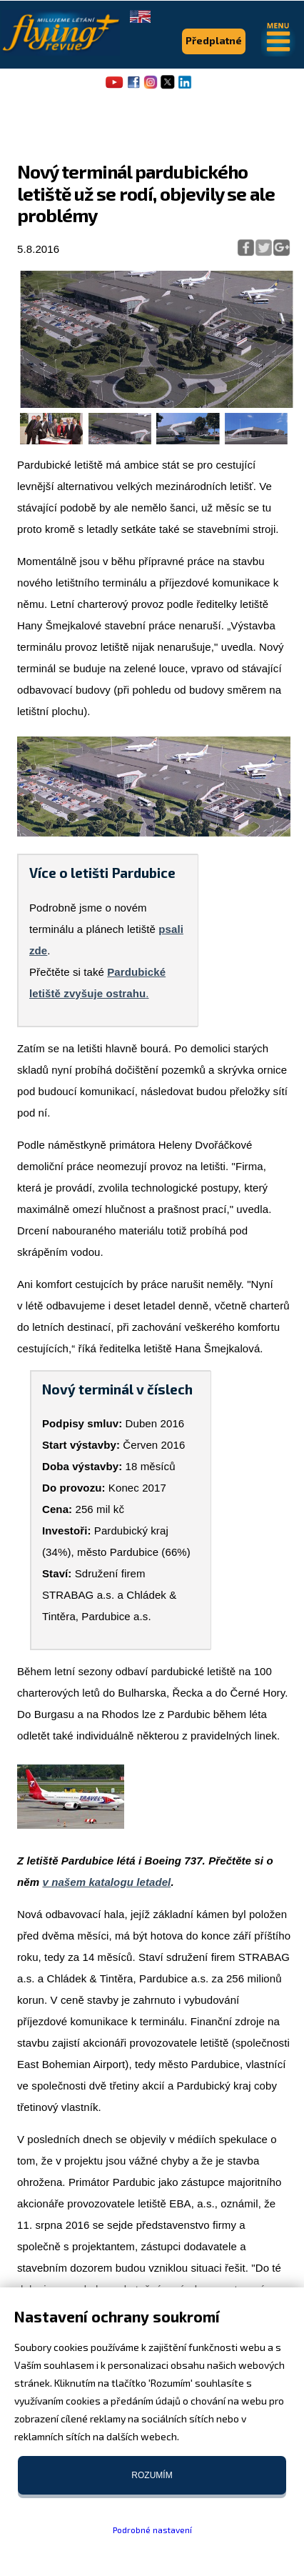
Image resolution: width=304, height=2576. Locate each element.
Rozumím (151, 2475)
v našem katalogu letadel (106, 1882)
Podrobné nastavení (152, 2530)
